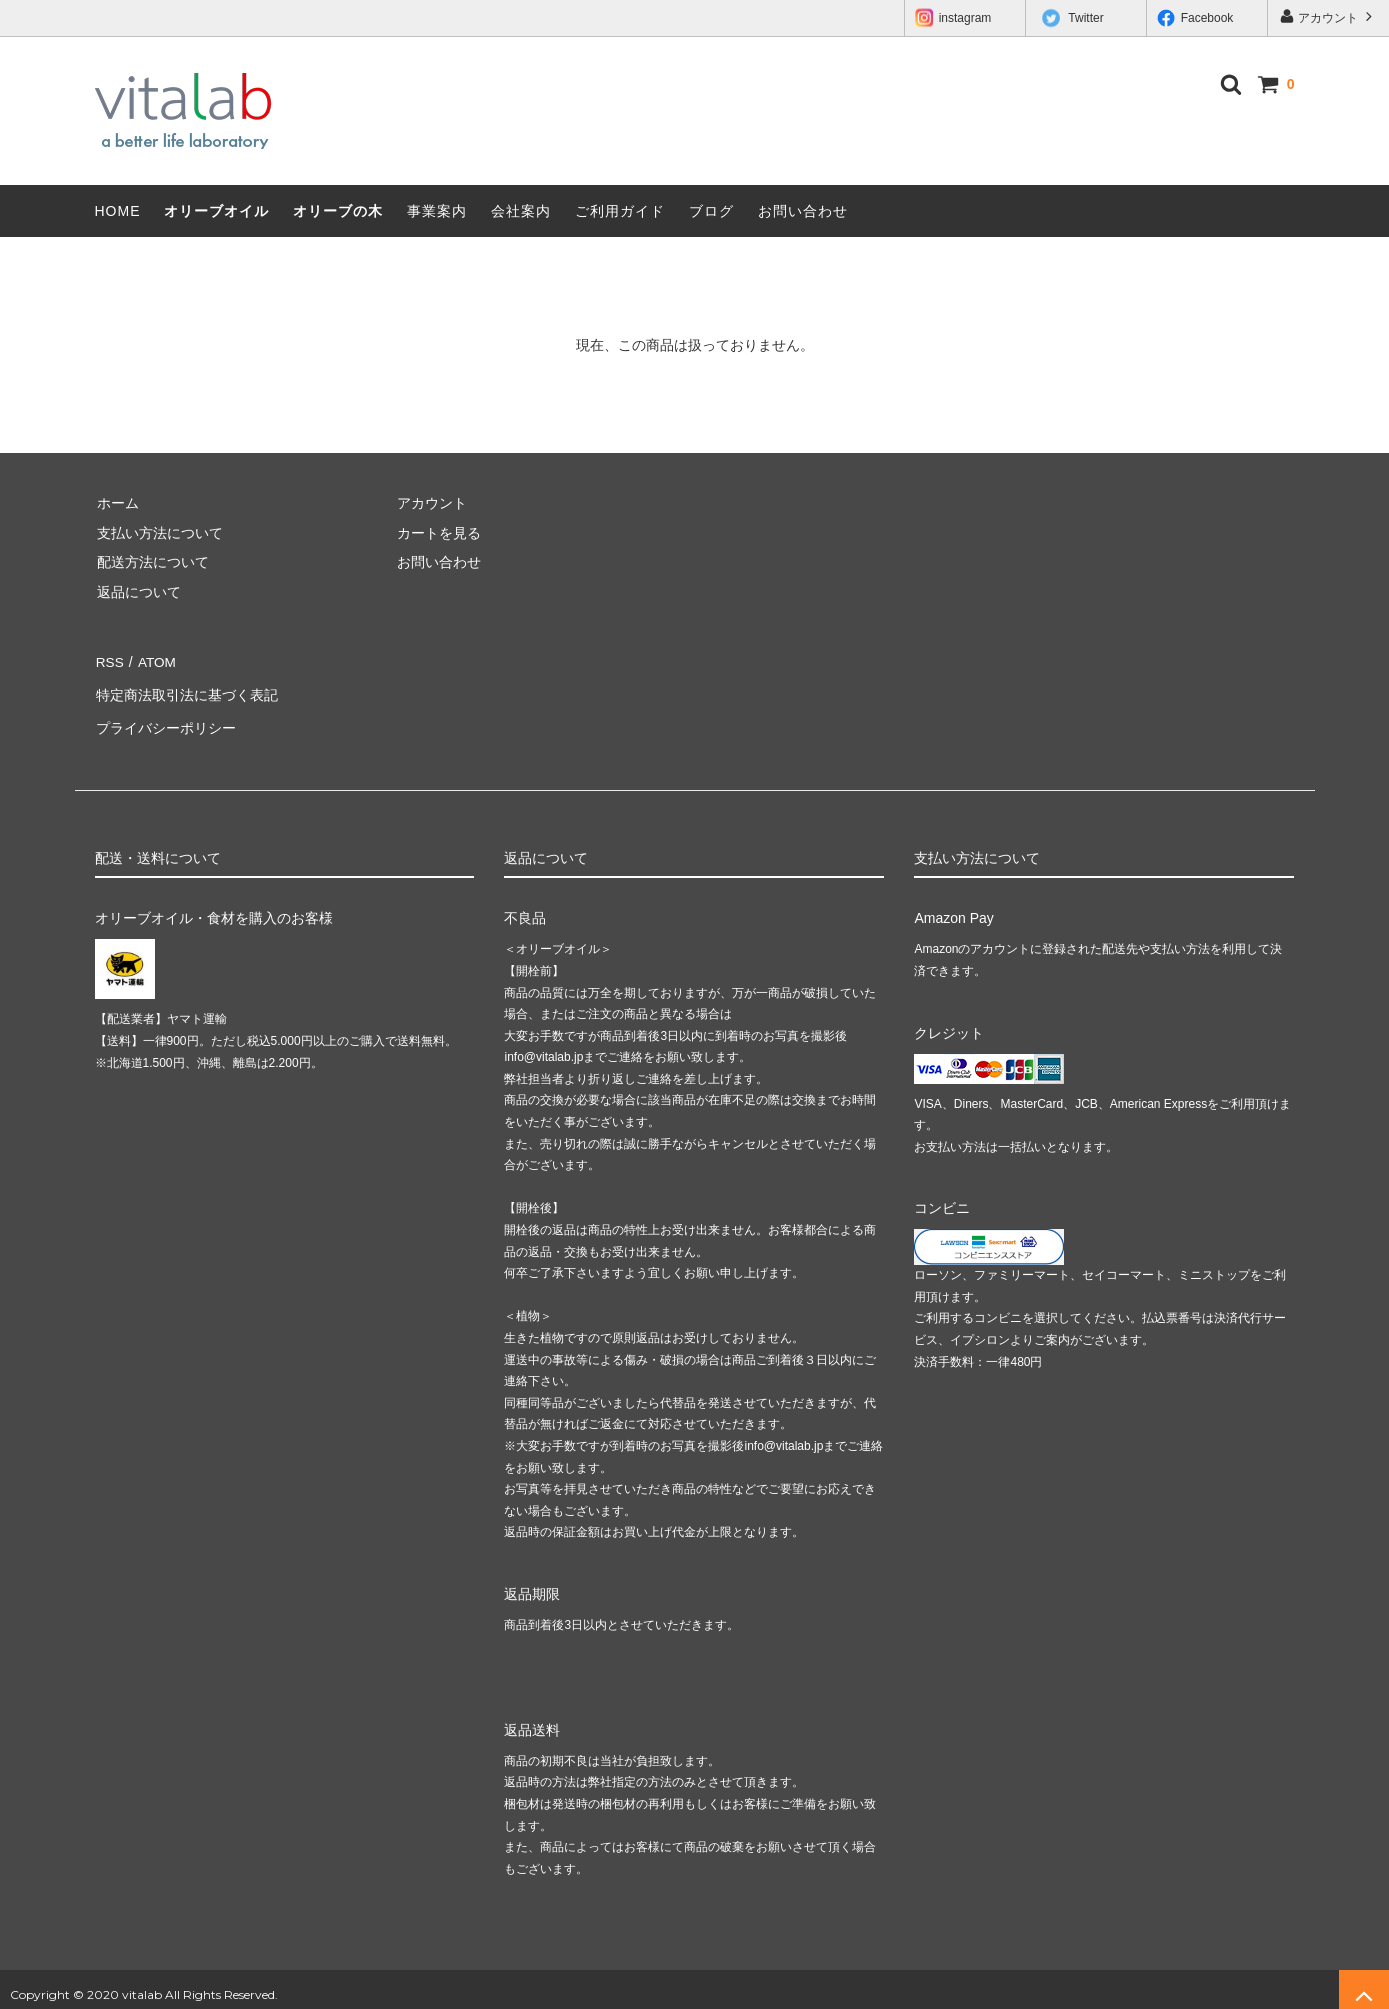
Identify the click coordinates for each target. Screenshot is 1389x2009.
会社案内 (521, 211)
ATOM (153, 661)
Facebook (1195, 18)
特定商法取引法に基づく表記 (186, 690)
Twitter (1073, 18)
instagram (953, 18)
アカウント (1328, 16)
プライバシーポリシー (165, 719)
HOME (118, 211)
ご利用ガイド (620, 211)
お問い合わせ (803, 211)
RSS (109, 661)
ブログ (711, 211)
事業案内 (437, 211)
